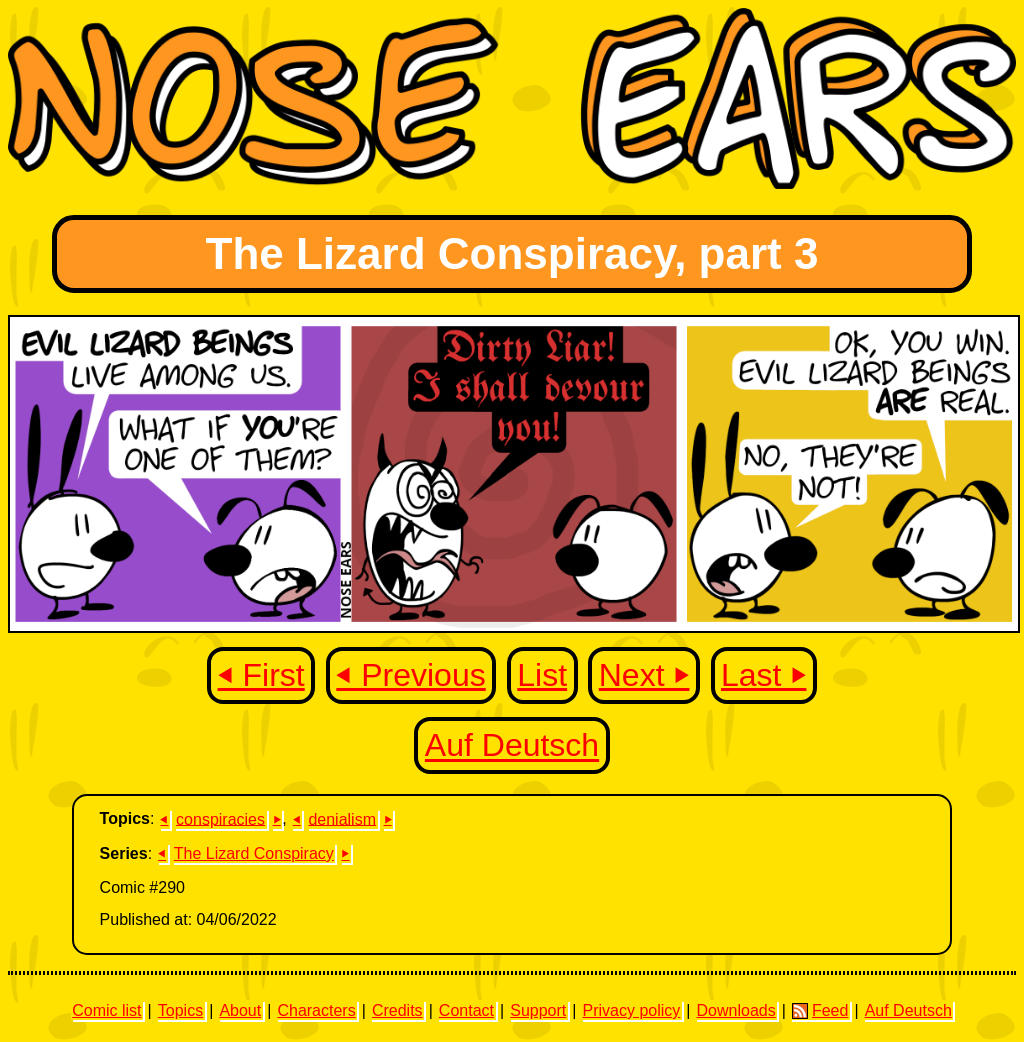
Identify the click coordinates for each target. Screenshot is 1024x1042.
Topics (180, 1010)
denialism (342, 818)
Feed (820, 1011)
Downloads (736, 1010)
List (542, 675)
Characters (316, 1010)
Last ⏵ (763, 675)
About (240, 1010)
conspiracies (220, 818)
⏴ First (261, 675)
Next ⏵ (644, 675)
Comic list (106, 1010)
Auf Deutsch (512, 746)
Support (538, 1010)
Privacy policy (631, 1010)
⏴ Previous (410, 675)
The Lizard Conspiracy (254, 853)
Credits (397, 1010)
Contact (466, 1010)
